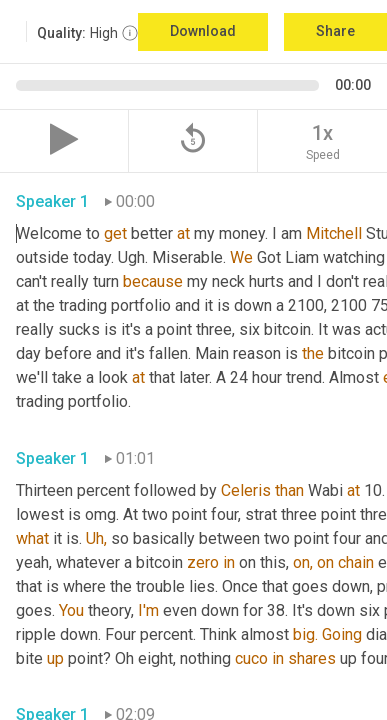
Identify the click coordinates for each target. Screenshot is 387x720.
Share (335, 31)
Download (203, 31)
